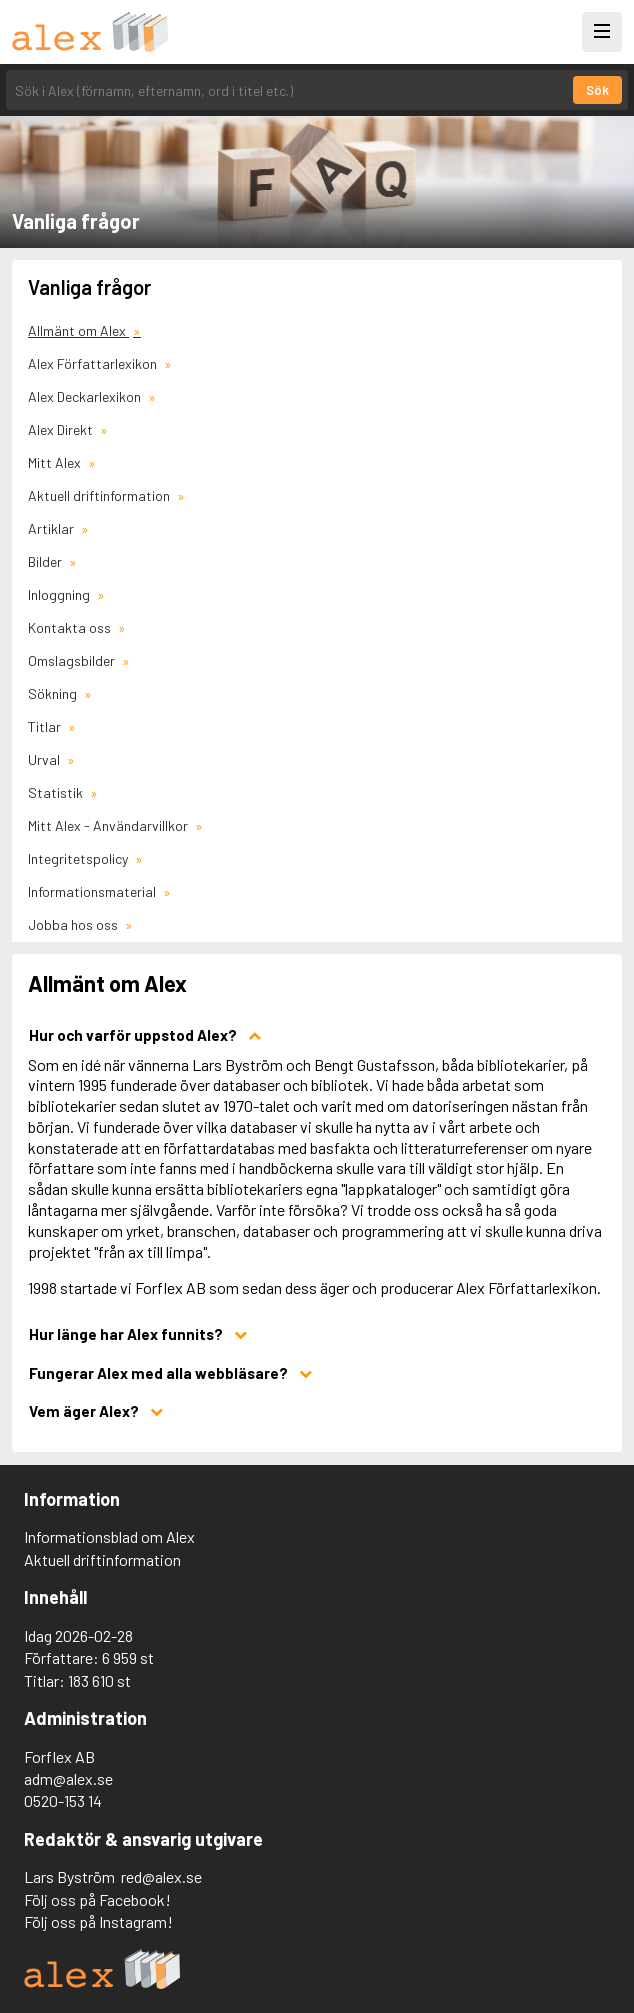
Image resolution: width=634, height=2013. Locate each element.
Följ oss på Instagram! (98, 1921)
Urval (45, 759)
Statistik (57, 792)
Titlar (46, 726)
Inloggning (60, 594)
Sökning (54, 693)
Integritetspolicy (79, 858)
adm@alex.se (68, 1778)
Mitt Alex (56, 462)
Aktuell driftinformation (100, 495)
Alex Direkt (62, 429)
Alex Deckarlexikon (86, 396)
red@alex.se (161, 1876)
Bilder (46, 561)
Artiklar (52, 528)
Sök (597, 90)
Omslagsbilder (73, 660)
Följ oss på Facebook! (97, 1899)
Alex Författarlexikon (94, 363)
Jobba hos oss (74, 924)
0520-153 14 (63, 1800)
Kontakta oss (71, 627)
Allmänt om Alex (78, 330)
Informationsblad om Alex (109, 1536)
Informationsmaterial (93, 891)
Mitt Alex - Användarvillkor (109, 825)
